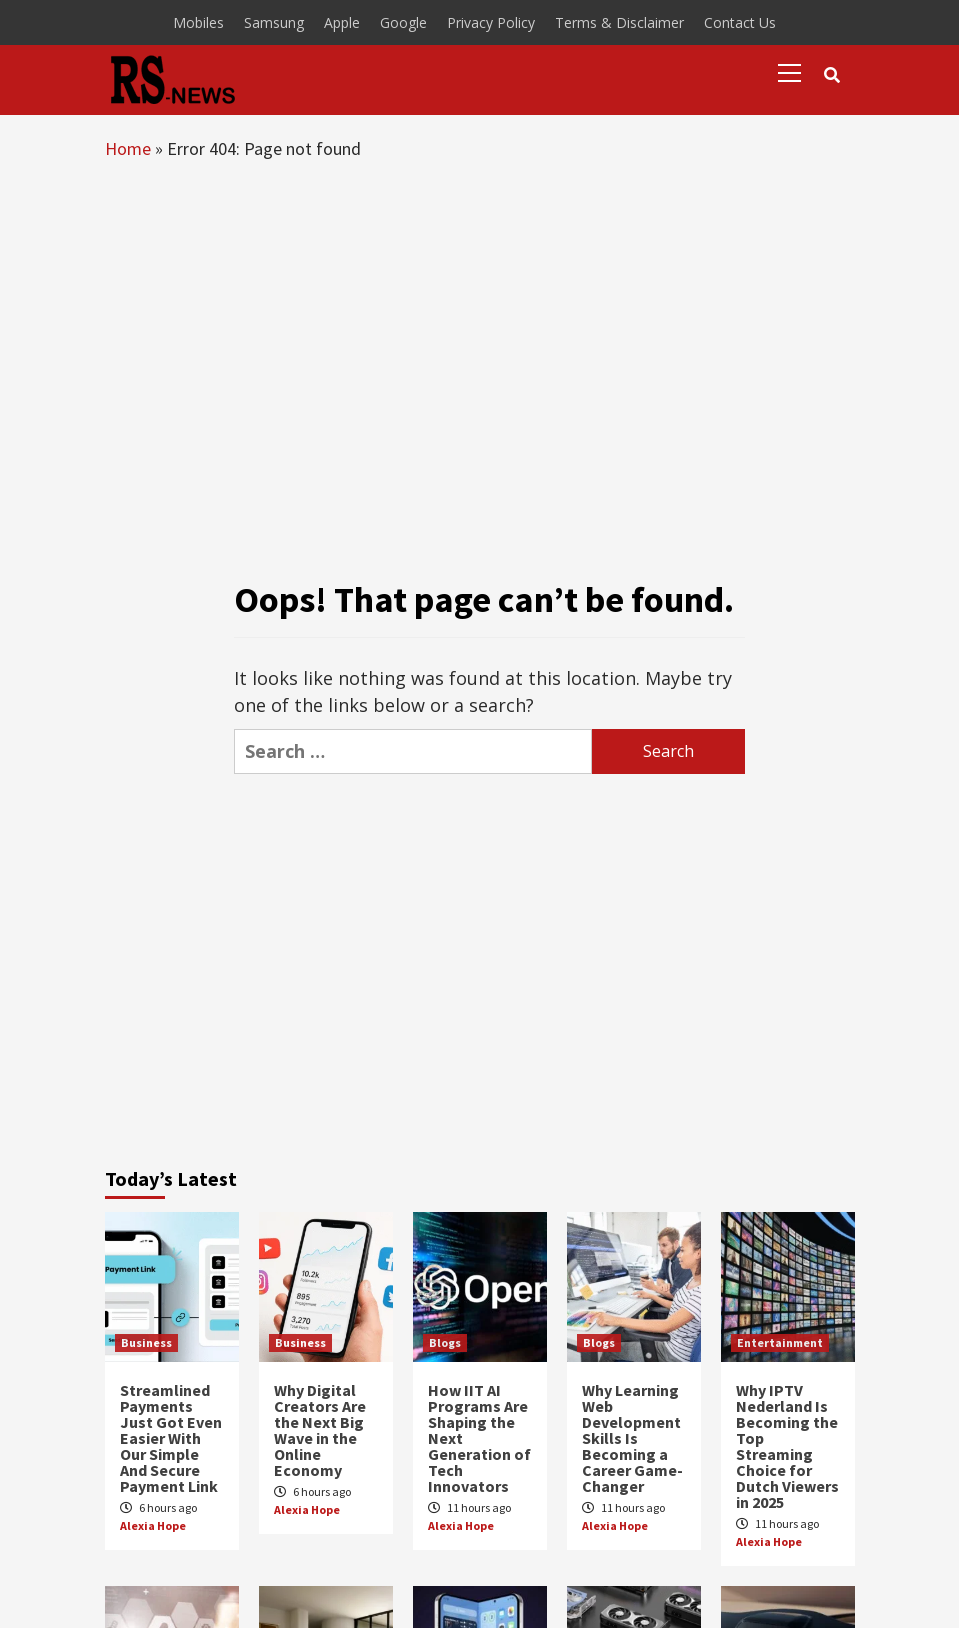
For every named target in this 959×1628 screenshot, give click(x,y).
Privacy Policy (491, 22)
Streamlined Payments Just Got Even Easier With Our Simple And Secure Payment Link (171, 1438)
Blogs (445, 1342)
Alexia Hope (153, 1525)
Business (146, 1342)
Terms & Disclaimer (619, 22)
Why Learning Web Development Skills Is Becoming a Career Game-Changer (632, 1438)
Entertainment (780, 1342)
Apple (342, 22)
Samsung (274, 22)
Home (128, 148)
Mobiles (198, 22)
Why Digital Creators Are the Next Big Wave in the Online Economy (320, 1430)
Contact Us (740, 22)
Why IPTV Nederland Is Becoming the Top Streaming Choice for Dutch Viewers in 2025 (787, 1446)
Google (403, 22)
